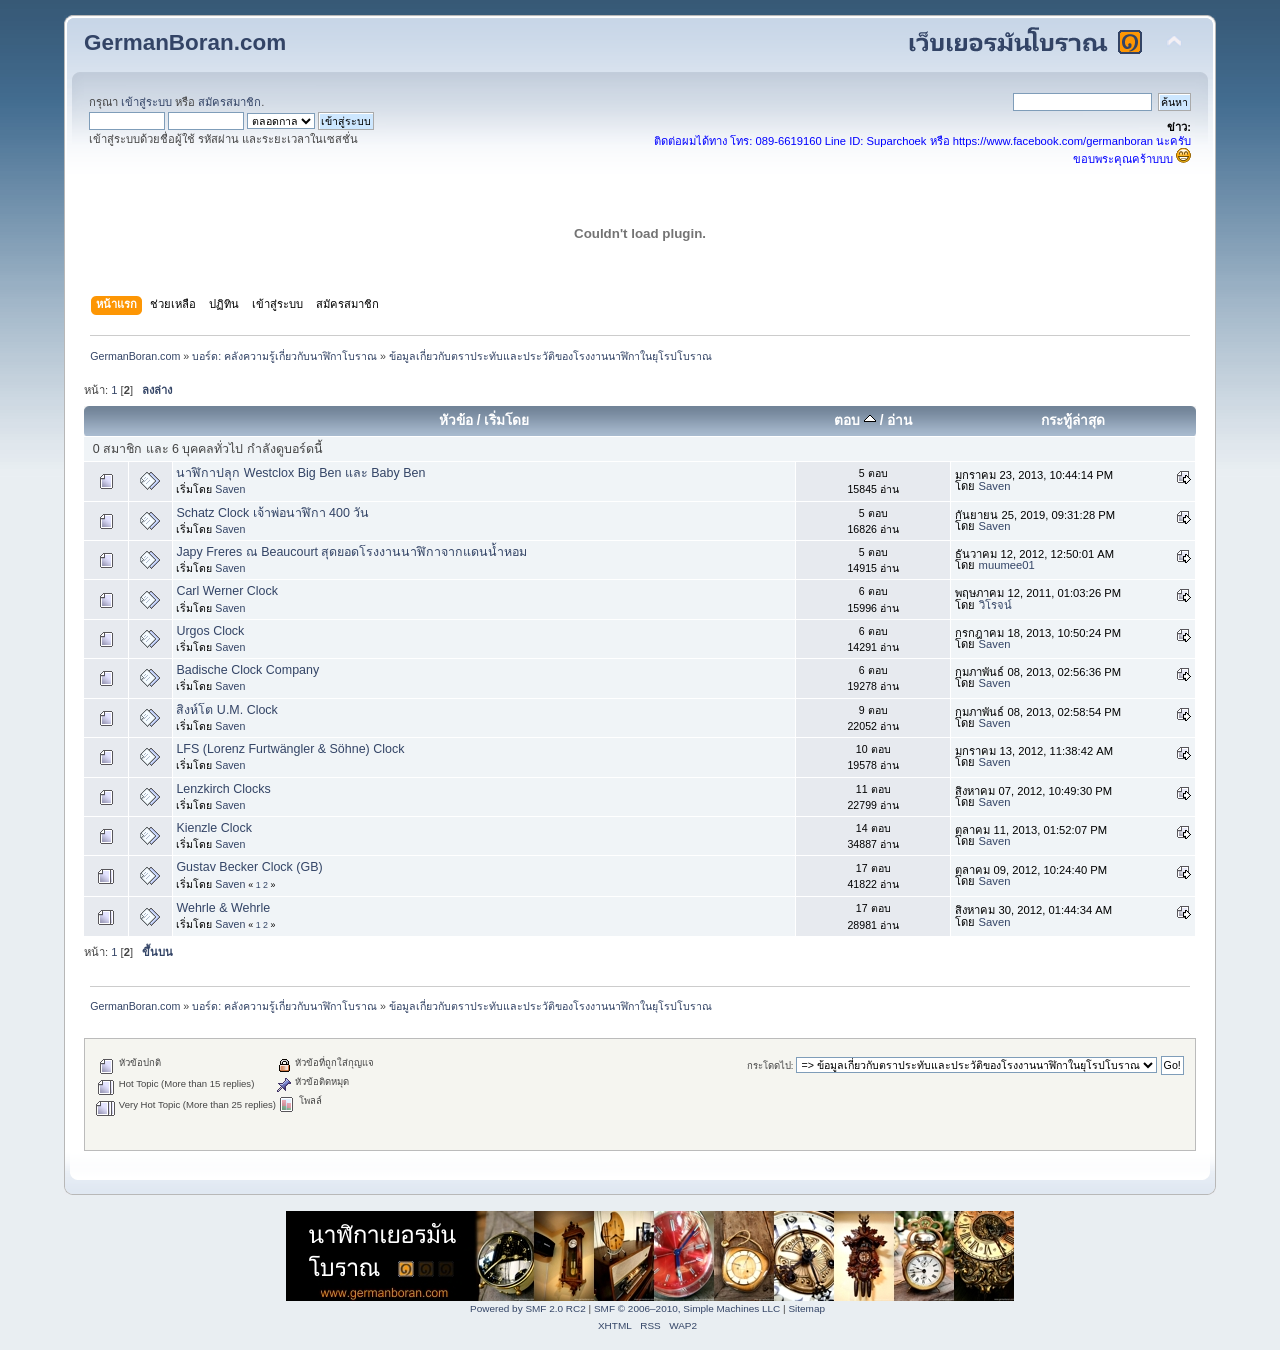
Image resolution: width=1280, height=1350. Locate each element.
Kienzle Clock (214, 828)
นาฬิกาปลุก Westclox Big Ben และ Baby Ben (300, 473)
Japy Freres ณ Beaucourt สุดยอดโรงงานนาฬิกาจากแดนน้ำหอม (351, 552)
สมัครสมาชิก (229, 102)
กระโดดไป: (770, 1065)
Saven (230, 489)
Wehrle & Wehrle (223, 908)
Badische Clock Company (247, 670)
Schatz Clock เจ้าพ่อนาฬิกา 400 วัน (272, 513)
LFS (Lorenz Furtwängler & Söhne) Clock (290, 749)
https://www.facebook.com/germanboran (1053, 141)
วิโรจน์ (995, 605)
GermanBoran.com (185, 42)
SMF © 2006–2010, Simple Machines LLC (687, 1308)
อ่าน (899, 420)
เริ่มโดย (506, 420)
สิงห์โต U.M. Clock (226, 710)
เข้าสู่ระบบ (146, 102)
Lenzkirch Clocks (223, 789)
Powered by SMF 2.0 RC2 (528, 1308)
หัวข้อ (456, 420)
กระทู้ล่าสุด (1073, 420)
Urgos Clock (210, 631)
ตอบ (855, 420)
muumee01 (1007, 565)
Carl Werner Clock (227, 591)
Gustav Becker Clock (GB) (249, 867)
